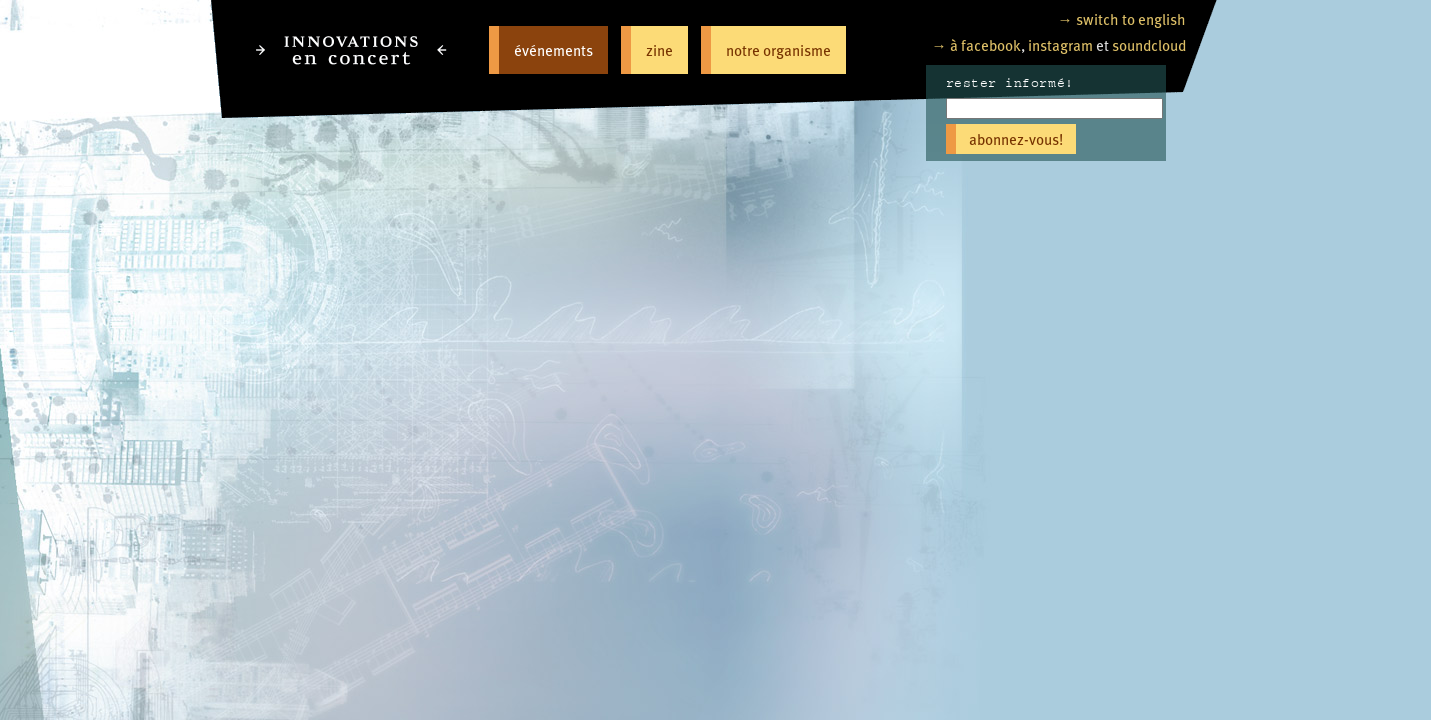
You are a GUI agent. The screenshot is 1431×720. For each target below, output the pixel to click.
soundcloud (1149, 44)
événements (553, 49)
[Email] (1054, 108)
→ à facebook (976, 44)
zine (659, 49)
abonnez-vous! (1016, 138)
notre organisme (778, 49)
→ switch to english (1122, 18)
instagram (1060, 44)
